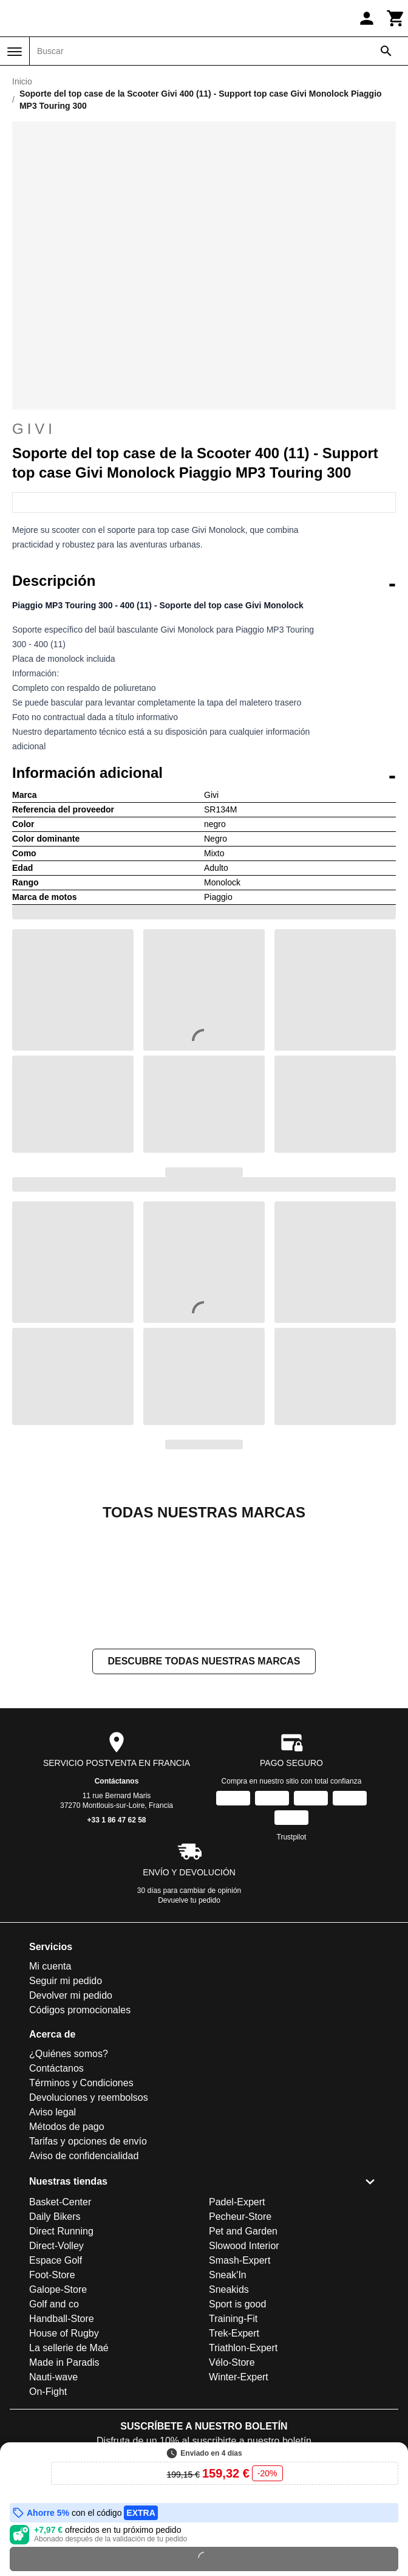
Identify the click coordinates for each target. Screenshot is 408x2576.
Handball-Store (61, 2440)
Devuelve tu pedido (189, 2022)
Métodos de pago (66, 2248)
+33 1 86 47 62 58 (116, 1941)
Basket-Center (60, 2323)
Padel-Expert (237, 2323)
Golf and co (54, 2425)
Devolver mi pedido (70, 2117)
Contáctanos (117, 1902)
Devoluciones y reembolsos (88, 2219)
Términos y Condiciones (81, 2204)
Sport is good (237, 2425)
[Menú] (14, 51)
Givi (204, 429)
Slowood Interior (244, 2367)
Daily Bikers (54, 2338)
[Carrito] (396, 18)
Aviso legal (52, 2233)
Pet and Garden (243, 2353)
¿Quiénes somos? (68, 2175)
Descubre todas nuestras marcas (203, 1782)
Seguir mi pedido (65, 2102)
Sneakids (229, 2411)
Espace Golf (55, 2382)
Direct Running (61, 2353)
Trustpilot (292, 1958)
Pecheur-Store (240, 2338)
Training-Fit (233, 2440)
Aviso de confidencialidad (83, 2277)
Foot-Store (52, 2396)
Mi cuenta (50, 2088)
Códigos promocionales (80, 2131)
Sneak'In (227, 2396)
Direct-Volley (56, 2367)
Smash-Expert (239, 2382)
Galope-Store (58, 2411)
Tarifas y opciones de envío (88, 2263)
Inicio (22, 81)
